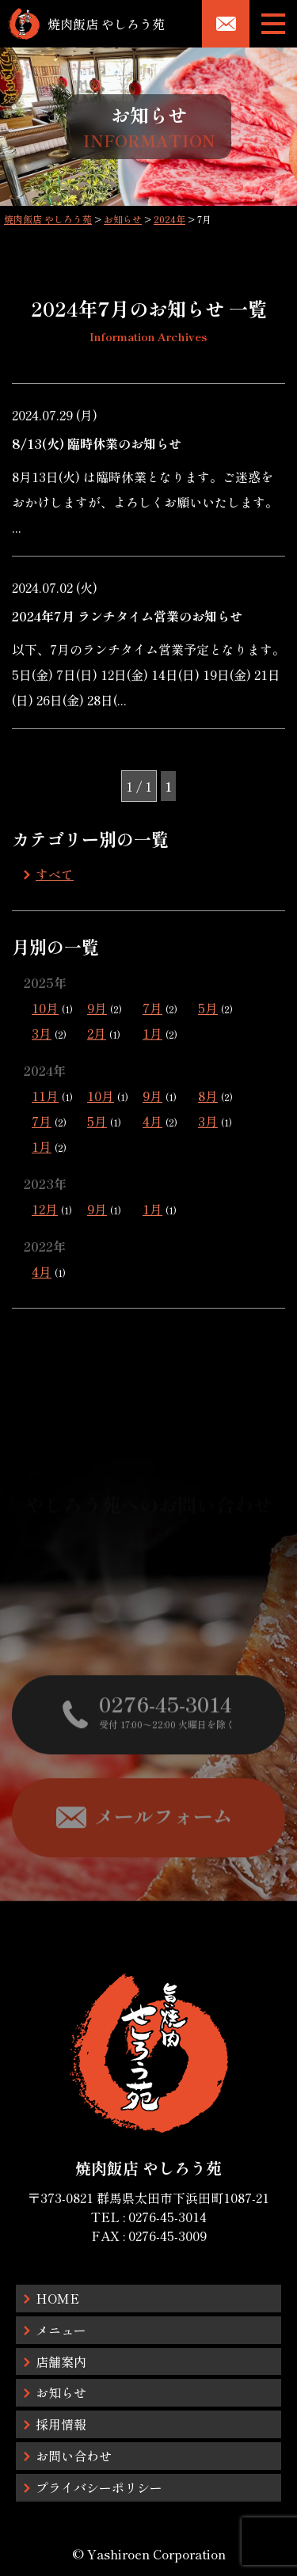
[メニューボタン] (273, 23)
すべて (55, 873)
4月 (152, 1120)
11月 (45, 1095)
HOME (57, 2298)
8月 (208, 1095)
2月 (96, 1033)
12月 (45, 1208)
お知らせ (61, 2392)
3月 (41, 1033)
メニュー (61, 2329)
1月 (152, 1033)
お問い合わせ (74, 2455)
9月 (97, 1007)
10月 (45, 1007)
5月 (208, 1007)
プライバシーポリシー (99, 2487)
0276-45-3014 (167, 2216)
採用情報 (61, 2424)
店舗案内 (61, 2361)
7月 (152, 1007)
